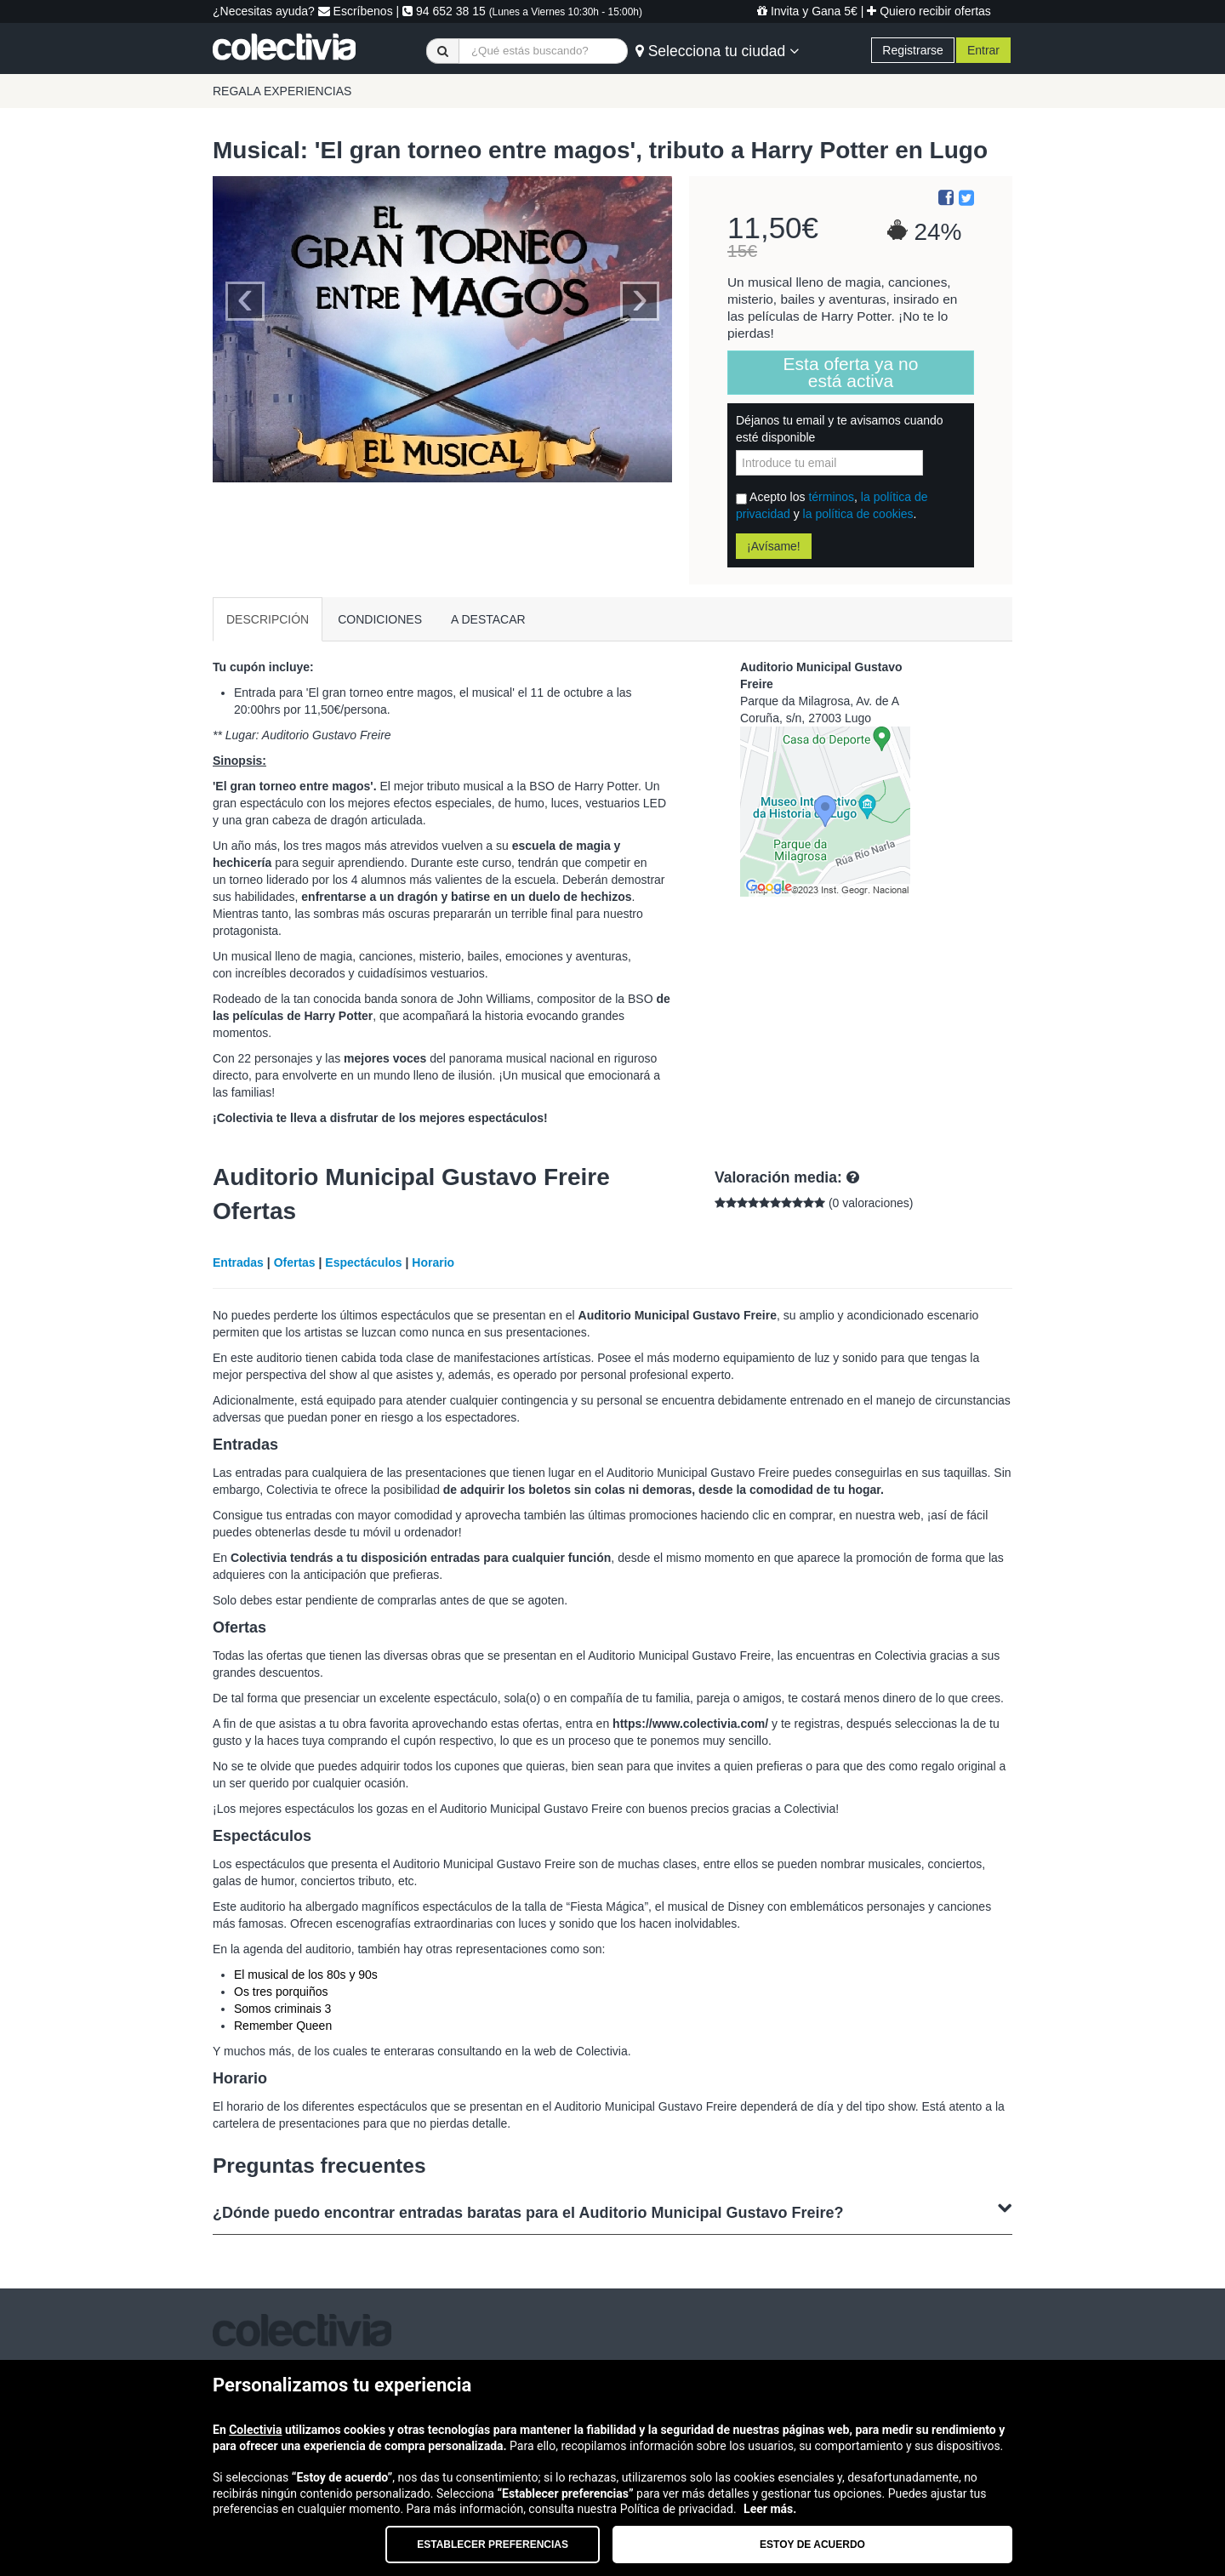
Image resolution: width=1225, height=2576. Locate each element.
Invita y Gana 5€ (807, 11)
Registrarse (912, 50)
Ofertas (295, 1262)
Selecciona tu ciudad (717, 51)
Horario (433, 1262)
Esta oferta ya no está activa (851, 372)
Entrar (983, 50)
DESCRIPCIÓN (267, 619)
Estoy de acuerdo (812, 2544)
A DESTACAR (488, 619)
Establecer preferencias (492, 2544)
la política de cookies (858, 514)
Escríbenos (355, 11)
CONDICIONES (380, 619)
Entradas (238, 1262)
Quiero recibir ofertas (929, 11)
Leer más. (770, 2509)
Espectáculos (363, 1262)
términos (831, 497)
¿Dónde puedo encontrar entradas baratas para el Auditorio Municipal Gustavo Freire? (612, 2210)
